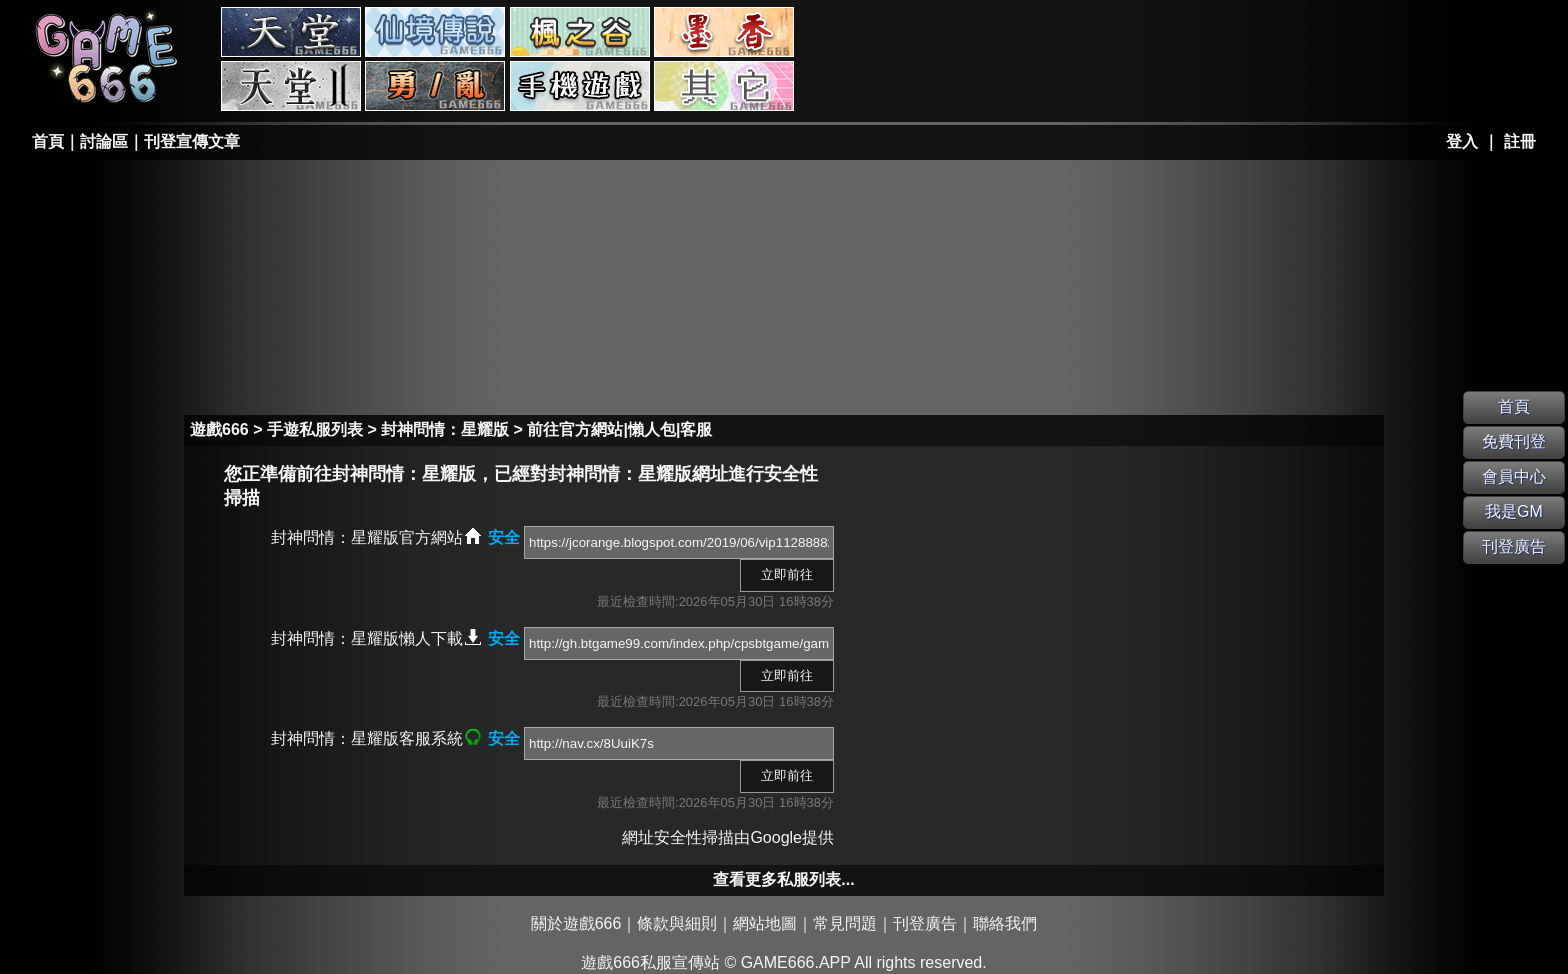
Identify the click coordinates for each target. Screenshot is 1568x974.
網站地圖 (765, 923)
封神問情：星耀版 (445, 429)
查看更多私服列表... (783, 879)
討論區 (104, 141)
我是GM (1514, 511)
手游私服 (580, 86)
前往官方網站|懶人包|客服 (619, 429)
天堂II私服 (291, 86)
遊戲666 (219, 429)
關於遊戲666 (576, 923)
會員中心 (1514, 476)
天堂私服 (291, 32)
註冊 (1520, 141)
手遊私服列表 (315, 429)
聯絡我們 (1005, 923)
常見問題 (845, 923)
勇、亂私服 (435, 86)
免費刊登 (1514, 441)
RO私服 (435, 32)
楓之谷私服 (580, 32)
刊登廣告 (925, 923)
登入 (1462, 141)
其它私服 (724, 86)
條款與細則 (677, 923)
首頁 (48, 141)
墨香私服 (724, 32)
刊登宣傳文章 (192, 141)
